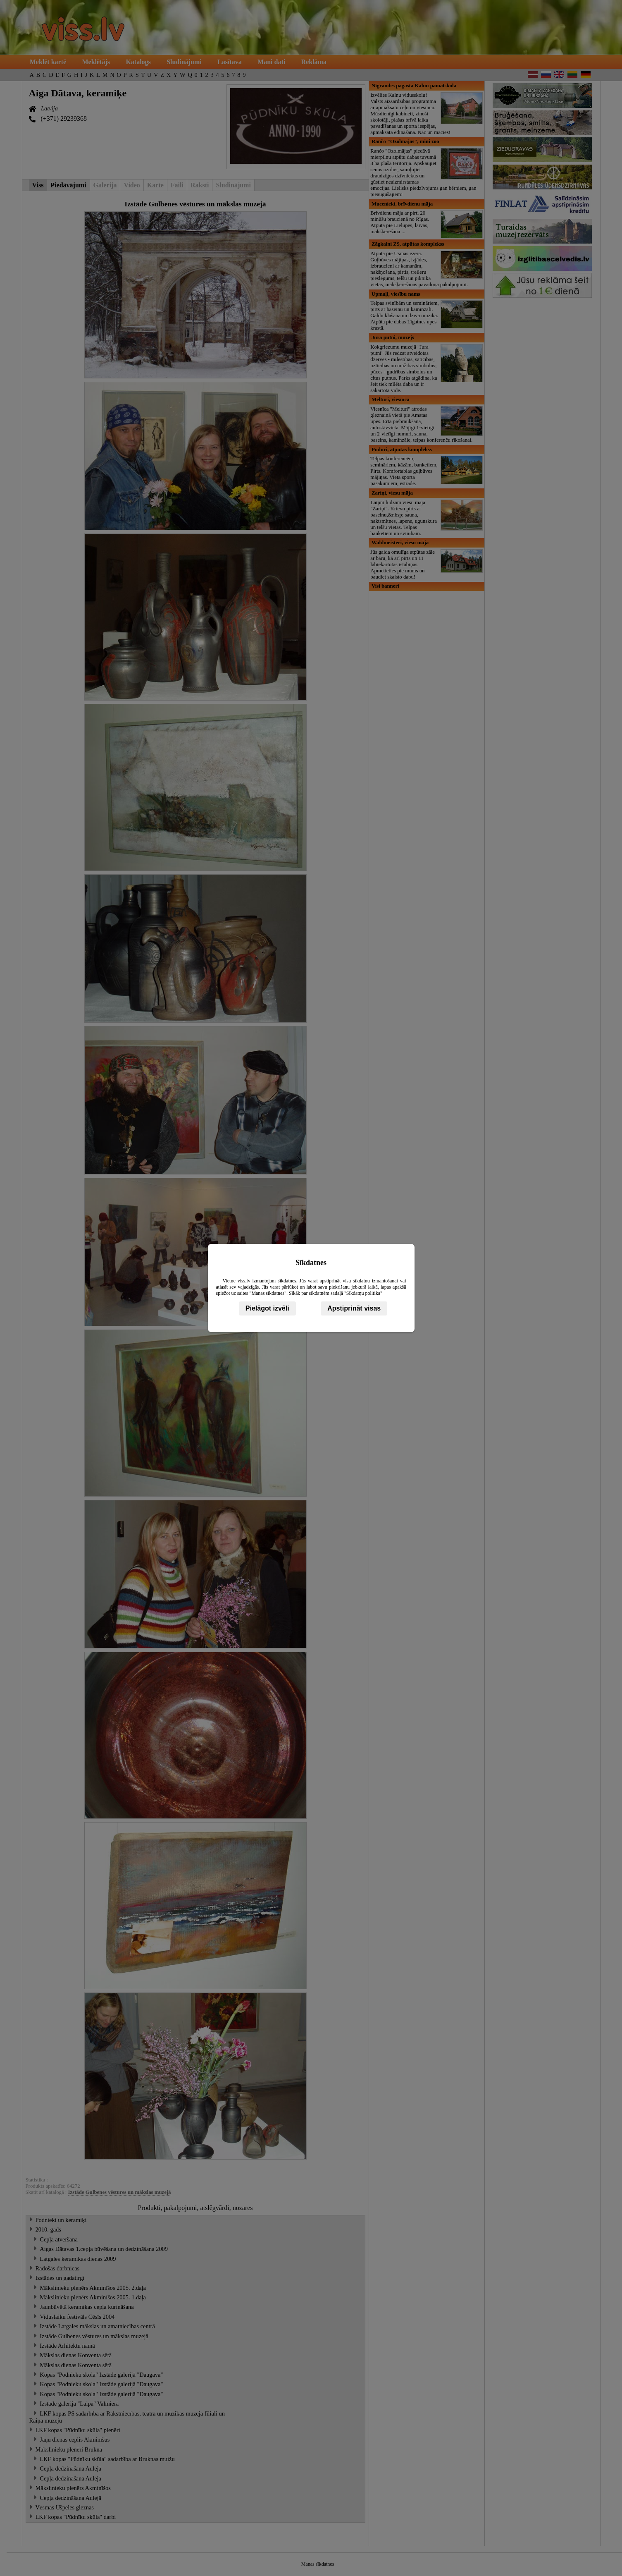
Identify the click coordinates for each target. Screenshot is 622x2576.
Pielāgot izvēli (267, 1308)
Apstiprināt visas (354, 1308)
